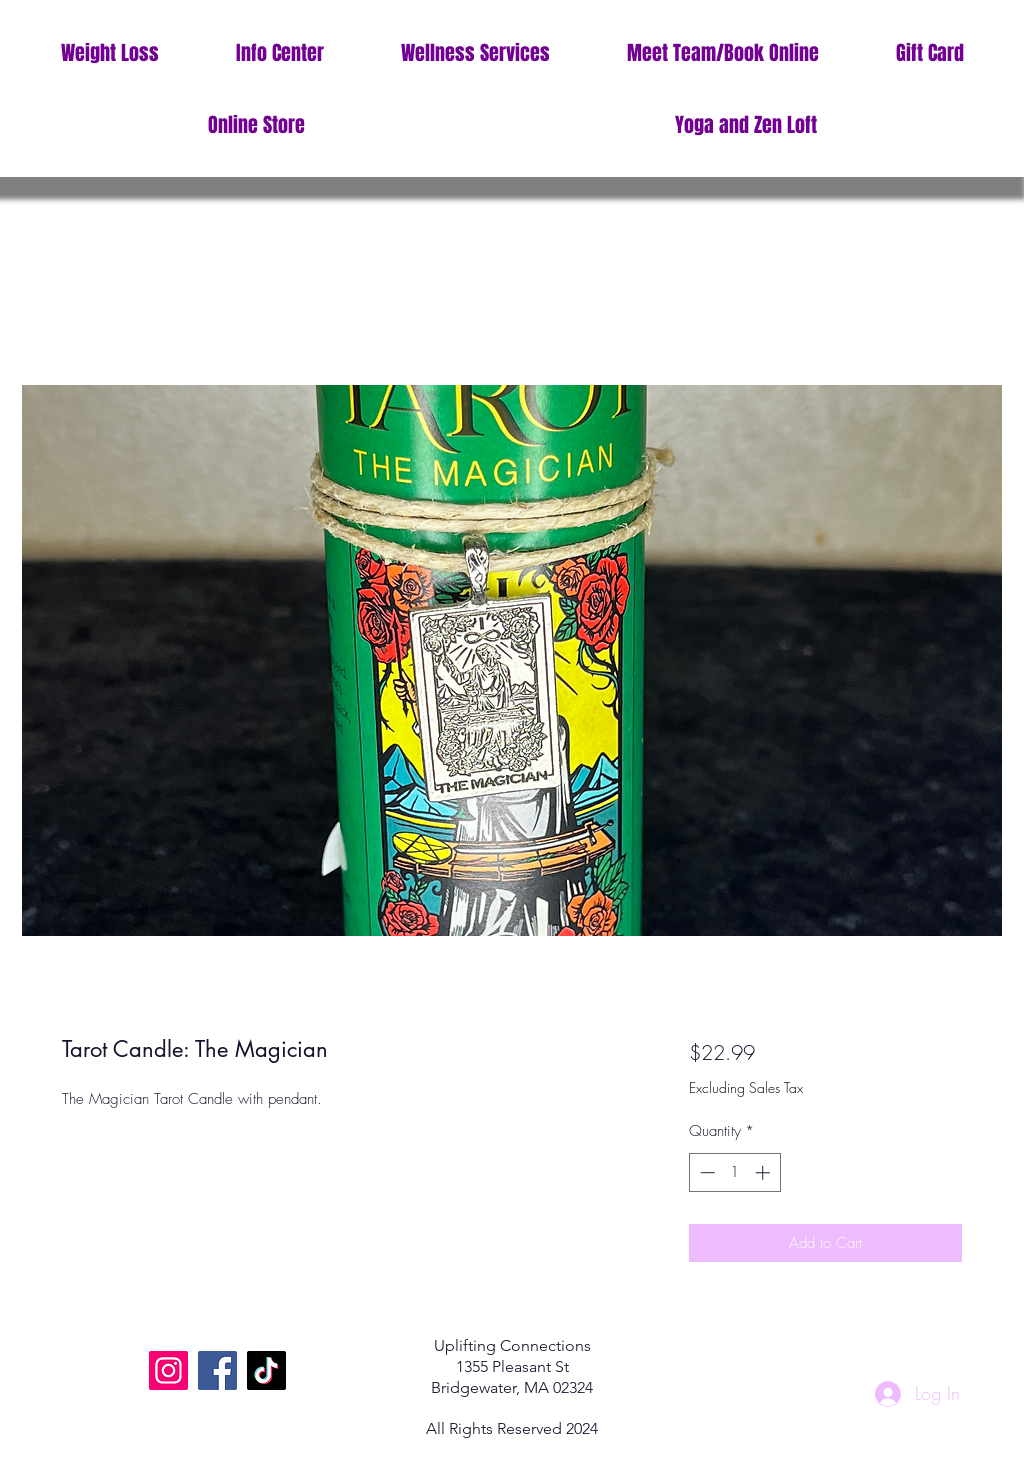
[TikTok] (266, 1370)
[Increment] (764, 1172)
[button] (279, 53)
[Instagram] (168, 1370)
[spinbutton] (734, 1172)
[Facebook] (217, 1370)
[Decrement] (705, 1172)
